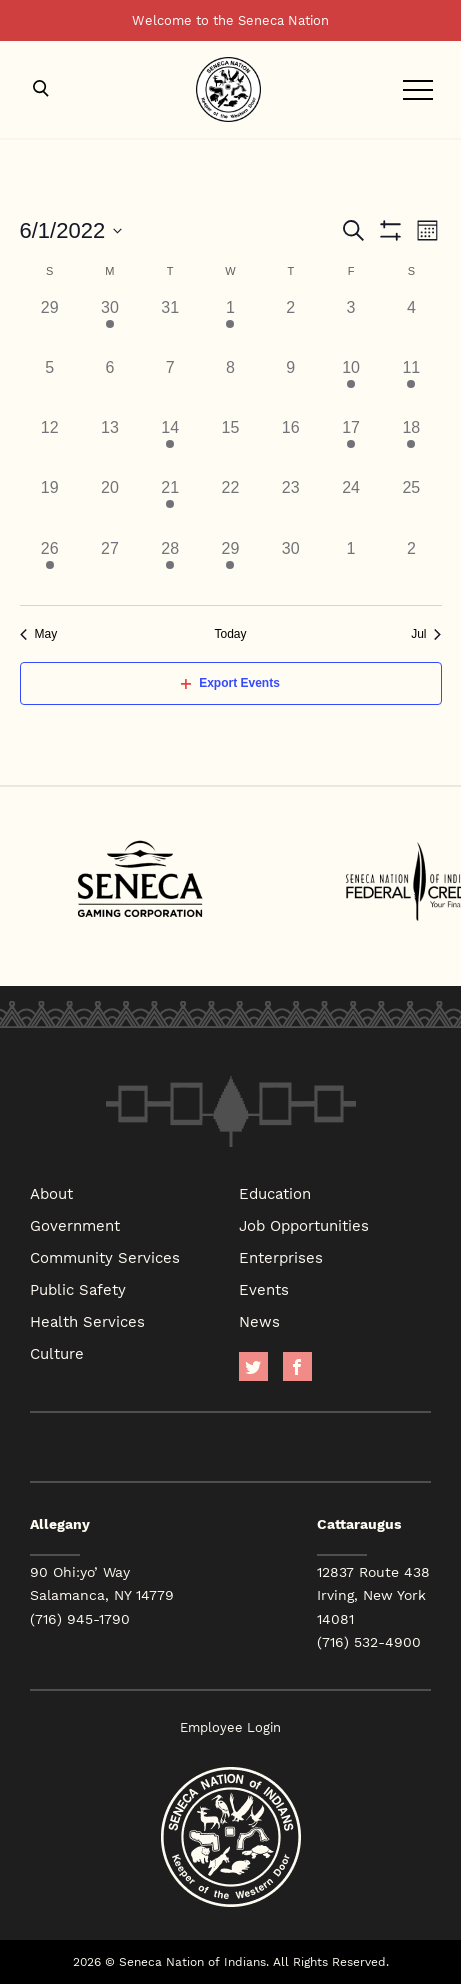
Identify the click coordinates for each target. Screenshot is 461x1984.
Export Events (230, 683)
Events (264, 1289)
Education (275, 1193)
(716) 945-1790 (80, 1619)
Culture (57, 1353)
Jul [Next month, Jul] (426, 634)
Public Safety (78, 1289)
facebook (297, 1366)
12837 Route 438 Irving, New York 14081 (373, 1595)
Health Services (87, 1321)
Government (75, 1225)
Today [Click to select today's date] (230, 634)
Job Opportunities (304, 1225)
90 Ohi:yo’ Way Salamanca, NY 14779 (102, 1583)
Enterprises (281, 1257)
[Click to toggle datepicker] (71, 230)
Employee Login (230, 1727)
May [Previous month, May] (39, 634)
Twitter (253, 1366)
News (259, 1321)
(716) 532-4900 (369, 1642)
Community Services (105, 1257)
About (51, 1193)
